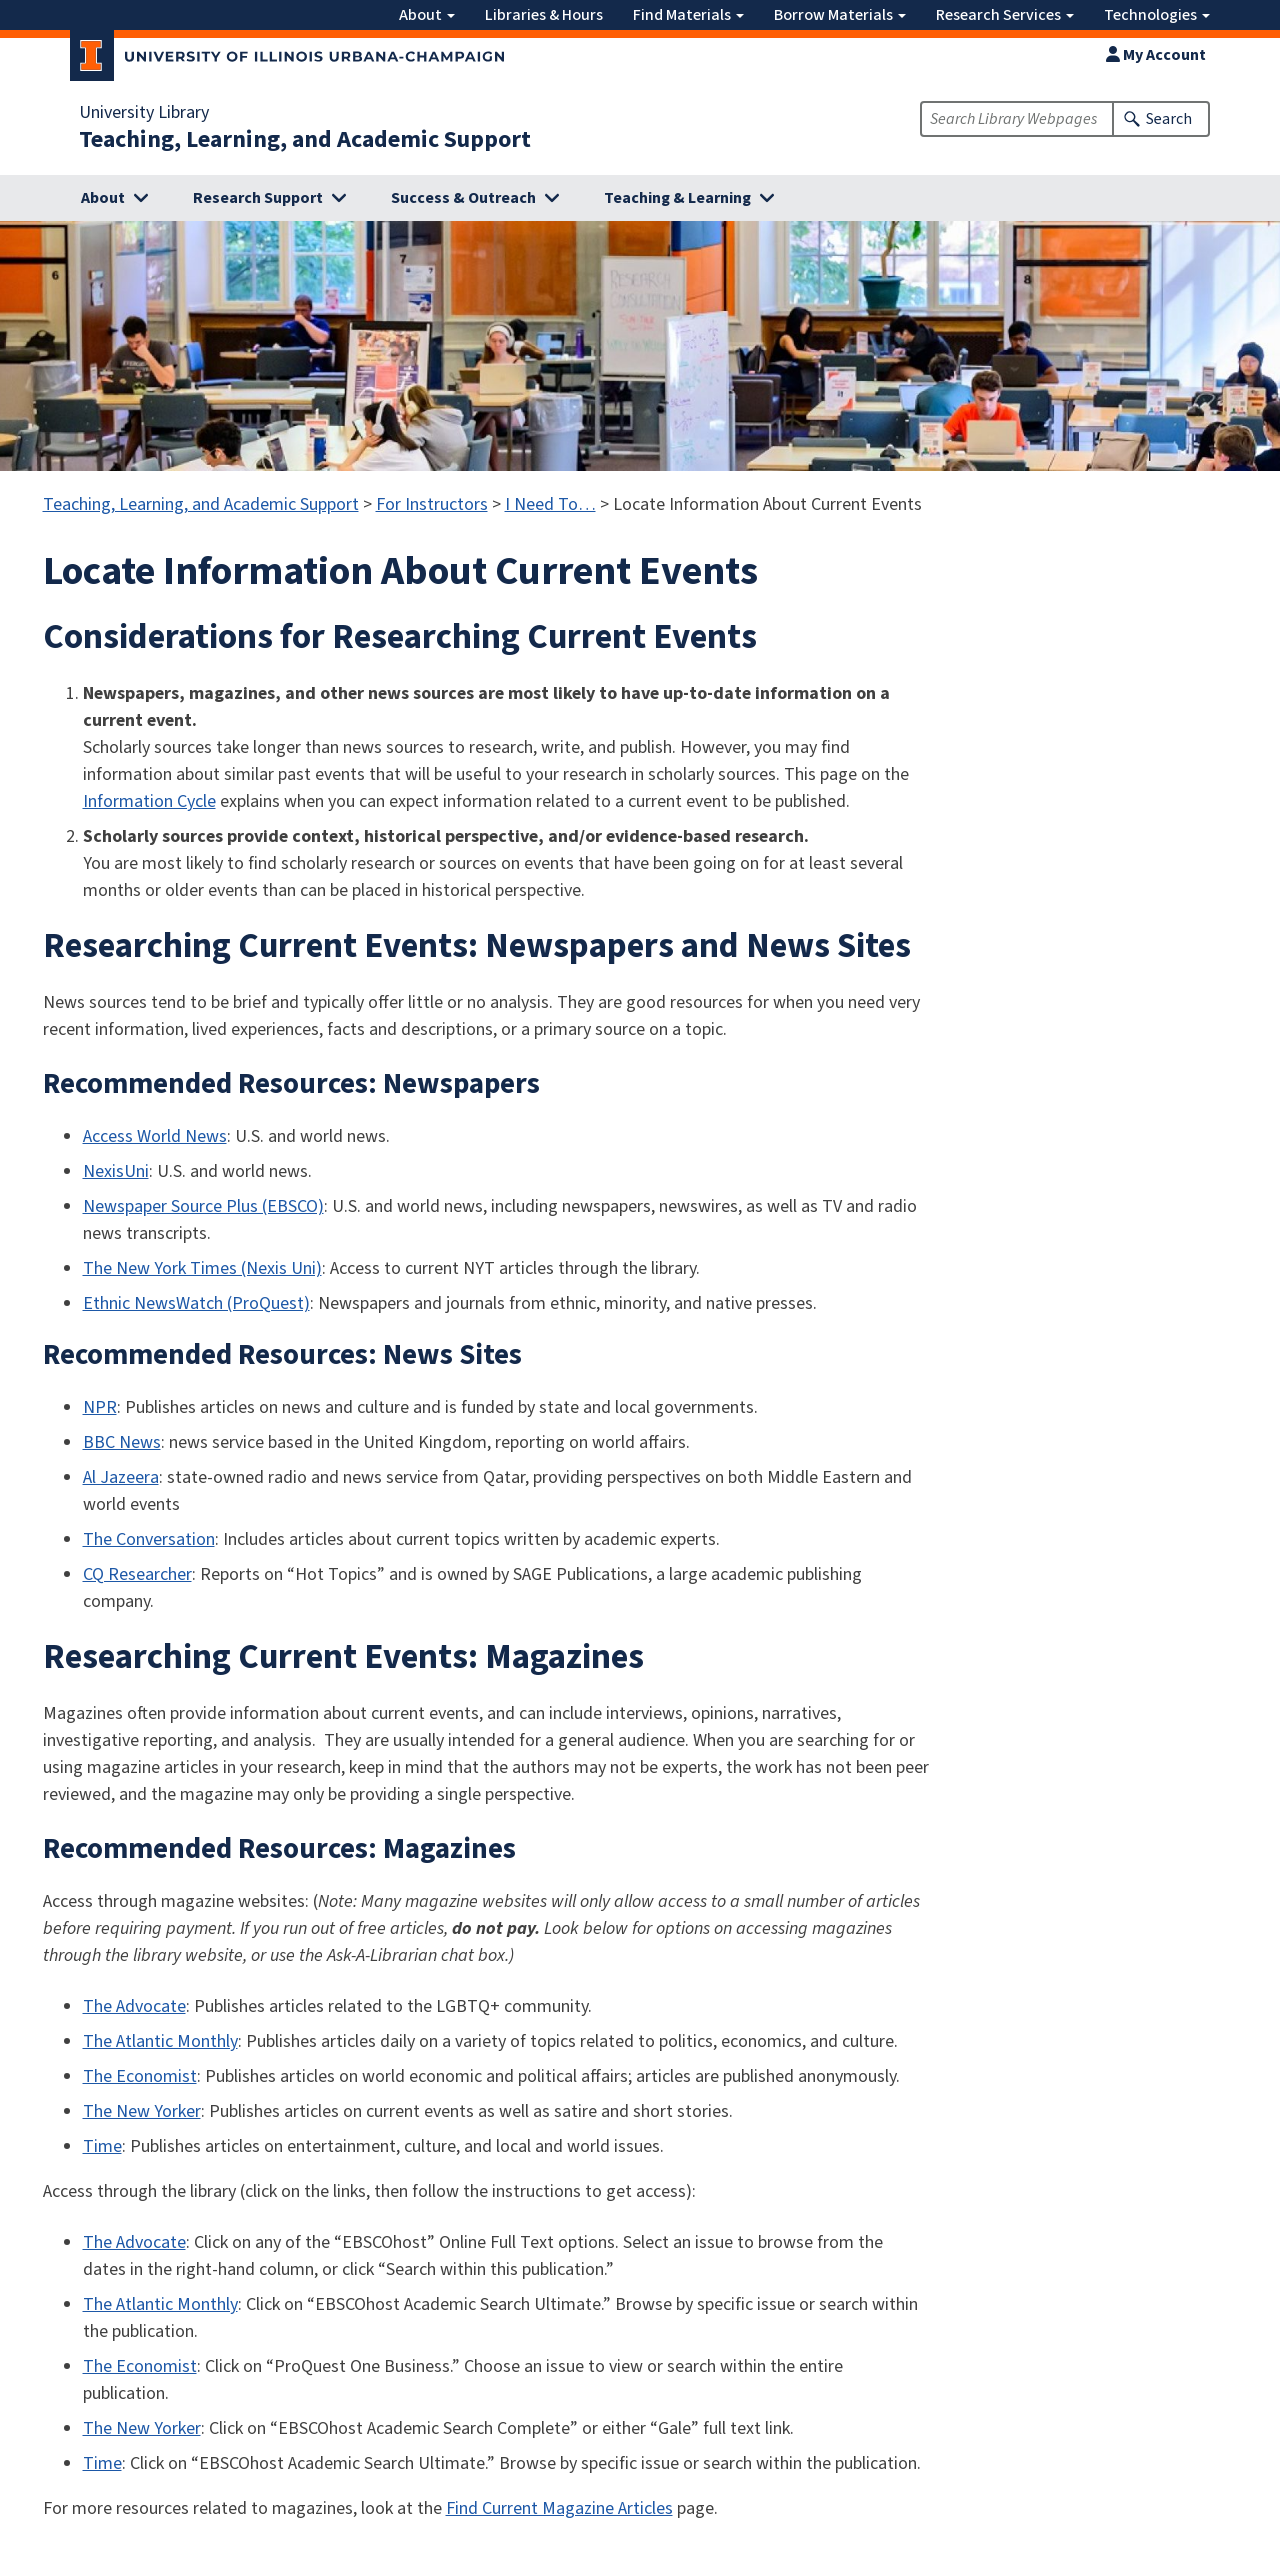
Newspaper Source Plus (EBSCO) (203, 1206)
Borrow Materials (840, 15)
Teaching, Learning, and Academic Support (305, 140)
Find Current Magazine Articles (559, 2508)
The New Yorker (142, 2111)
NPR (100, 1407)
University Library (144, 113)
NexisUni (116, 1171)
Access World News (155, 1136)
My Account (1156, 55)
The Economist (140, 2076)
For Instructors (432, 504)
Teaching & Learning (677, 198)
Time (102, 2146)
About (427, 15)
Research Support (258, 198)
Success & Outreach (463, 198)
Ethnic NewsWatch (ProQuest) (196, 1303)
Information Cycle (149, 801)
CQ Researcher (137, 1574)
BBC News (122, 1442)
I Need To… (550, 504)
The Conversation (149, 1539)
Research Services (1005, 15)
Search (1169, 119)
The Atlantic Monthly (160, 2041)
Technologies (1157, 15)
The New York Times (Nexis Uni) (202, 1268)
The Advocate (134, 2006)
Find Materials (688, 15)
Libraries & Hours (544, 15)
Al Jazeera (121, 1477)
